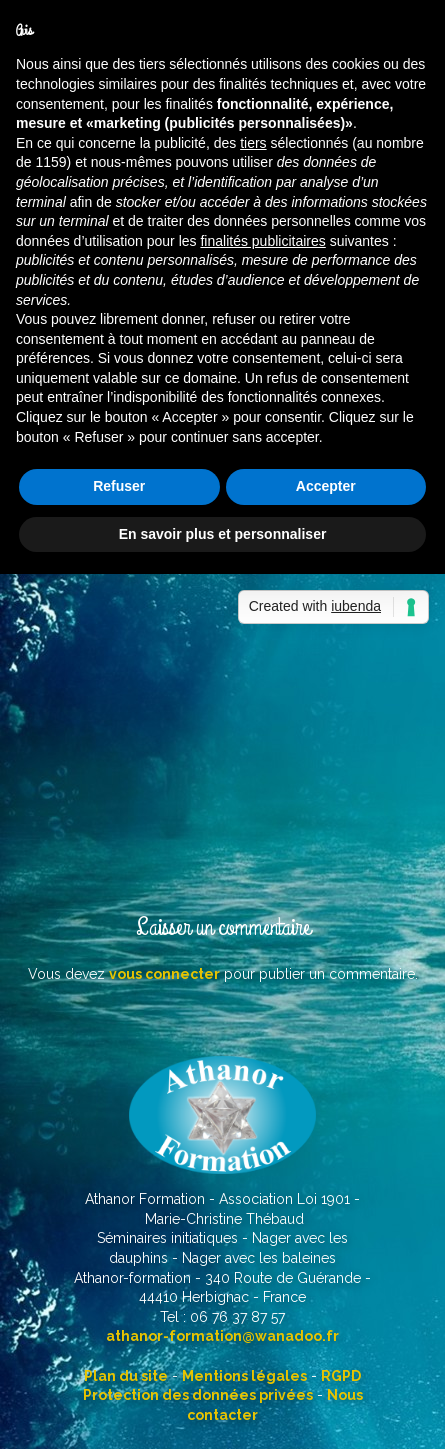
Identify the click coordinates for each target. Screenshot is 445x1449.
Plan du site (126, 1376)
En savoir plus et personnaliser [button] (223, 534)
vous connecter (164, 974)
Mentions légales (244, 1376)
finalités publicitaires (262, 241)
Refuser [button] (119, 486)
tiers (253, 143)
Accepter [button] (326, 486)
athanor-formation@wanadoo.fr (222, 1336)
